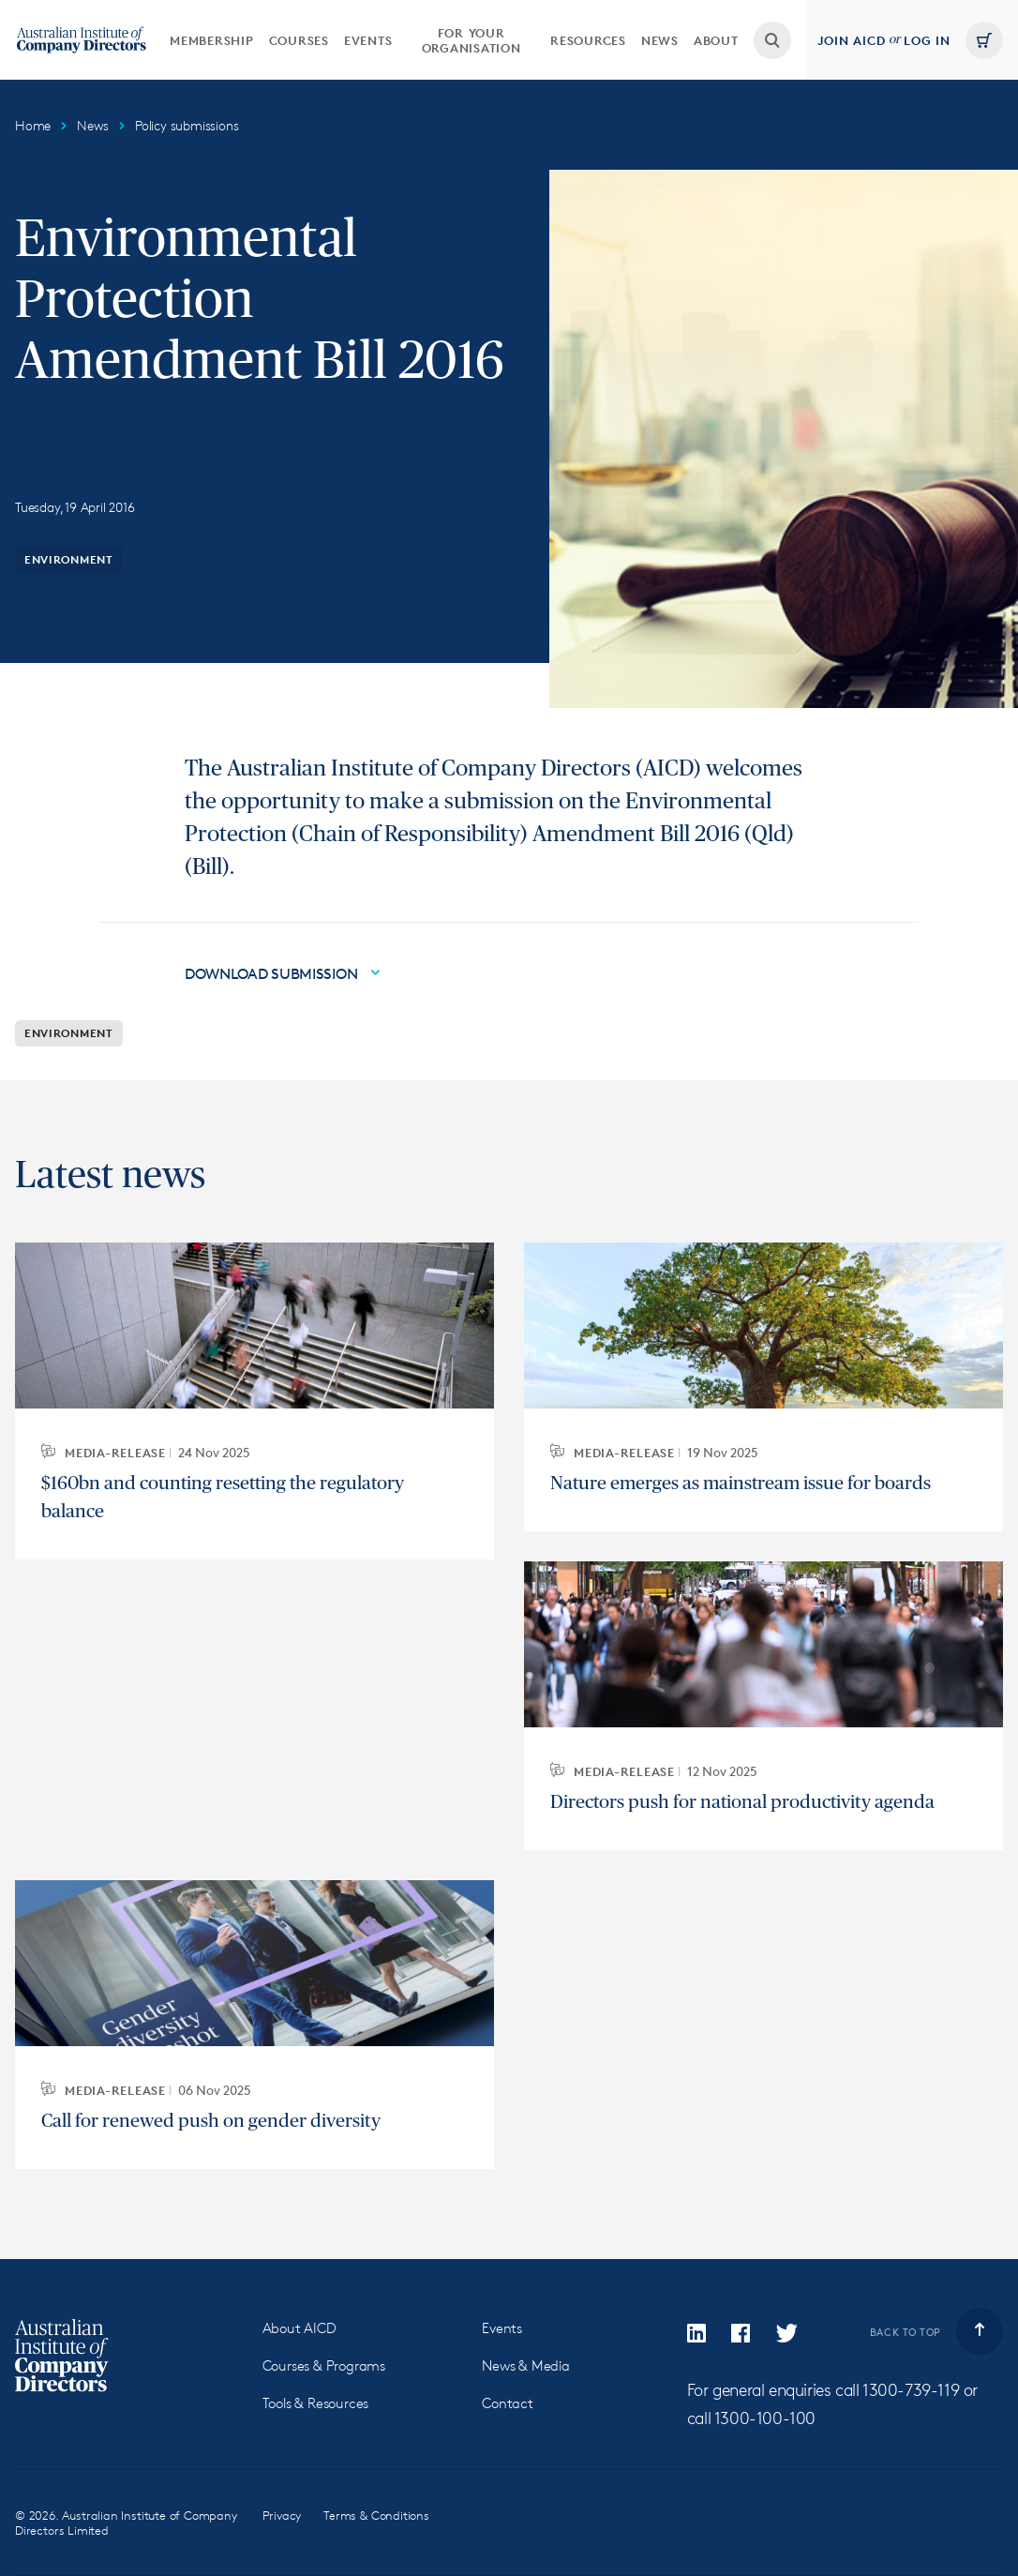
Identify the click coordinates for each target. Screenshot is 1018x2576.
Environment (68, 559)
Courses (299, 40)
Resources (588, 40)
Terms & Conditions (376, 2515)
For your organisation (471, 40)
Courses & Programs (323, 2365)
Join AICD (851, 40)
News (660, 40)
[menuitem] (212, 40)
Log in (927, 40)
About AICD (299, 2328)
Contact (507, 2403)
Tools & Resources (315, 2403)
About (716, 40)
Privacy (282, 2515)
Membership (212, 40)
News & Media (526, 2365)
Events (368, 40)
